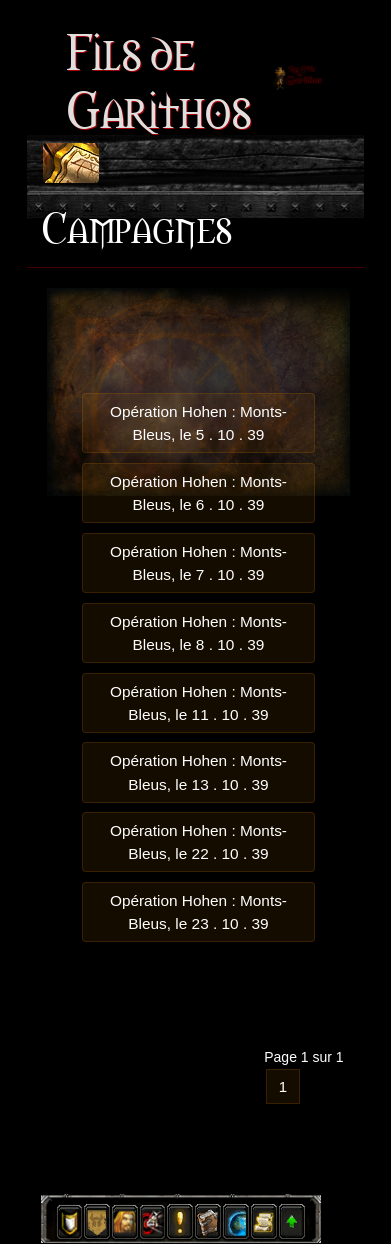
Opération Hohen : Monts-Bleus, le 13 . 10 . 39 (198, 772)
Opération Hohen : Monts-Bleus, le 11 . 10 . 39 (198, 703)
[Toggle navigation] (71, 163)
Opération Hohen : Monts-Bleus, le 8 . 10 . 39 (198, 633)
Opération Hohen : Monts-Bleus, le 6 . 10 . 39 (198, 493)
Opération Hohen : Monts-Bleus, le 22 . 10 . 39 (198, 842)
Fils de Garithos (158, 77)
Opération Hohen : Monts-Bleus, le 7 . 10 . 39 (198, 563)
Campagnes (136, 225)
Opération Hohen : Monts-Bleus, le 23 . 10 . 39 (198, 912)
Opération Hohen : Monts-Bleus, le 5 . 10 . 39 (198, 423)
